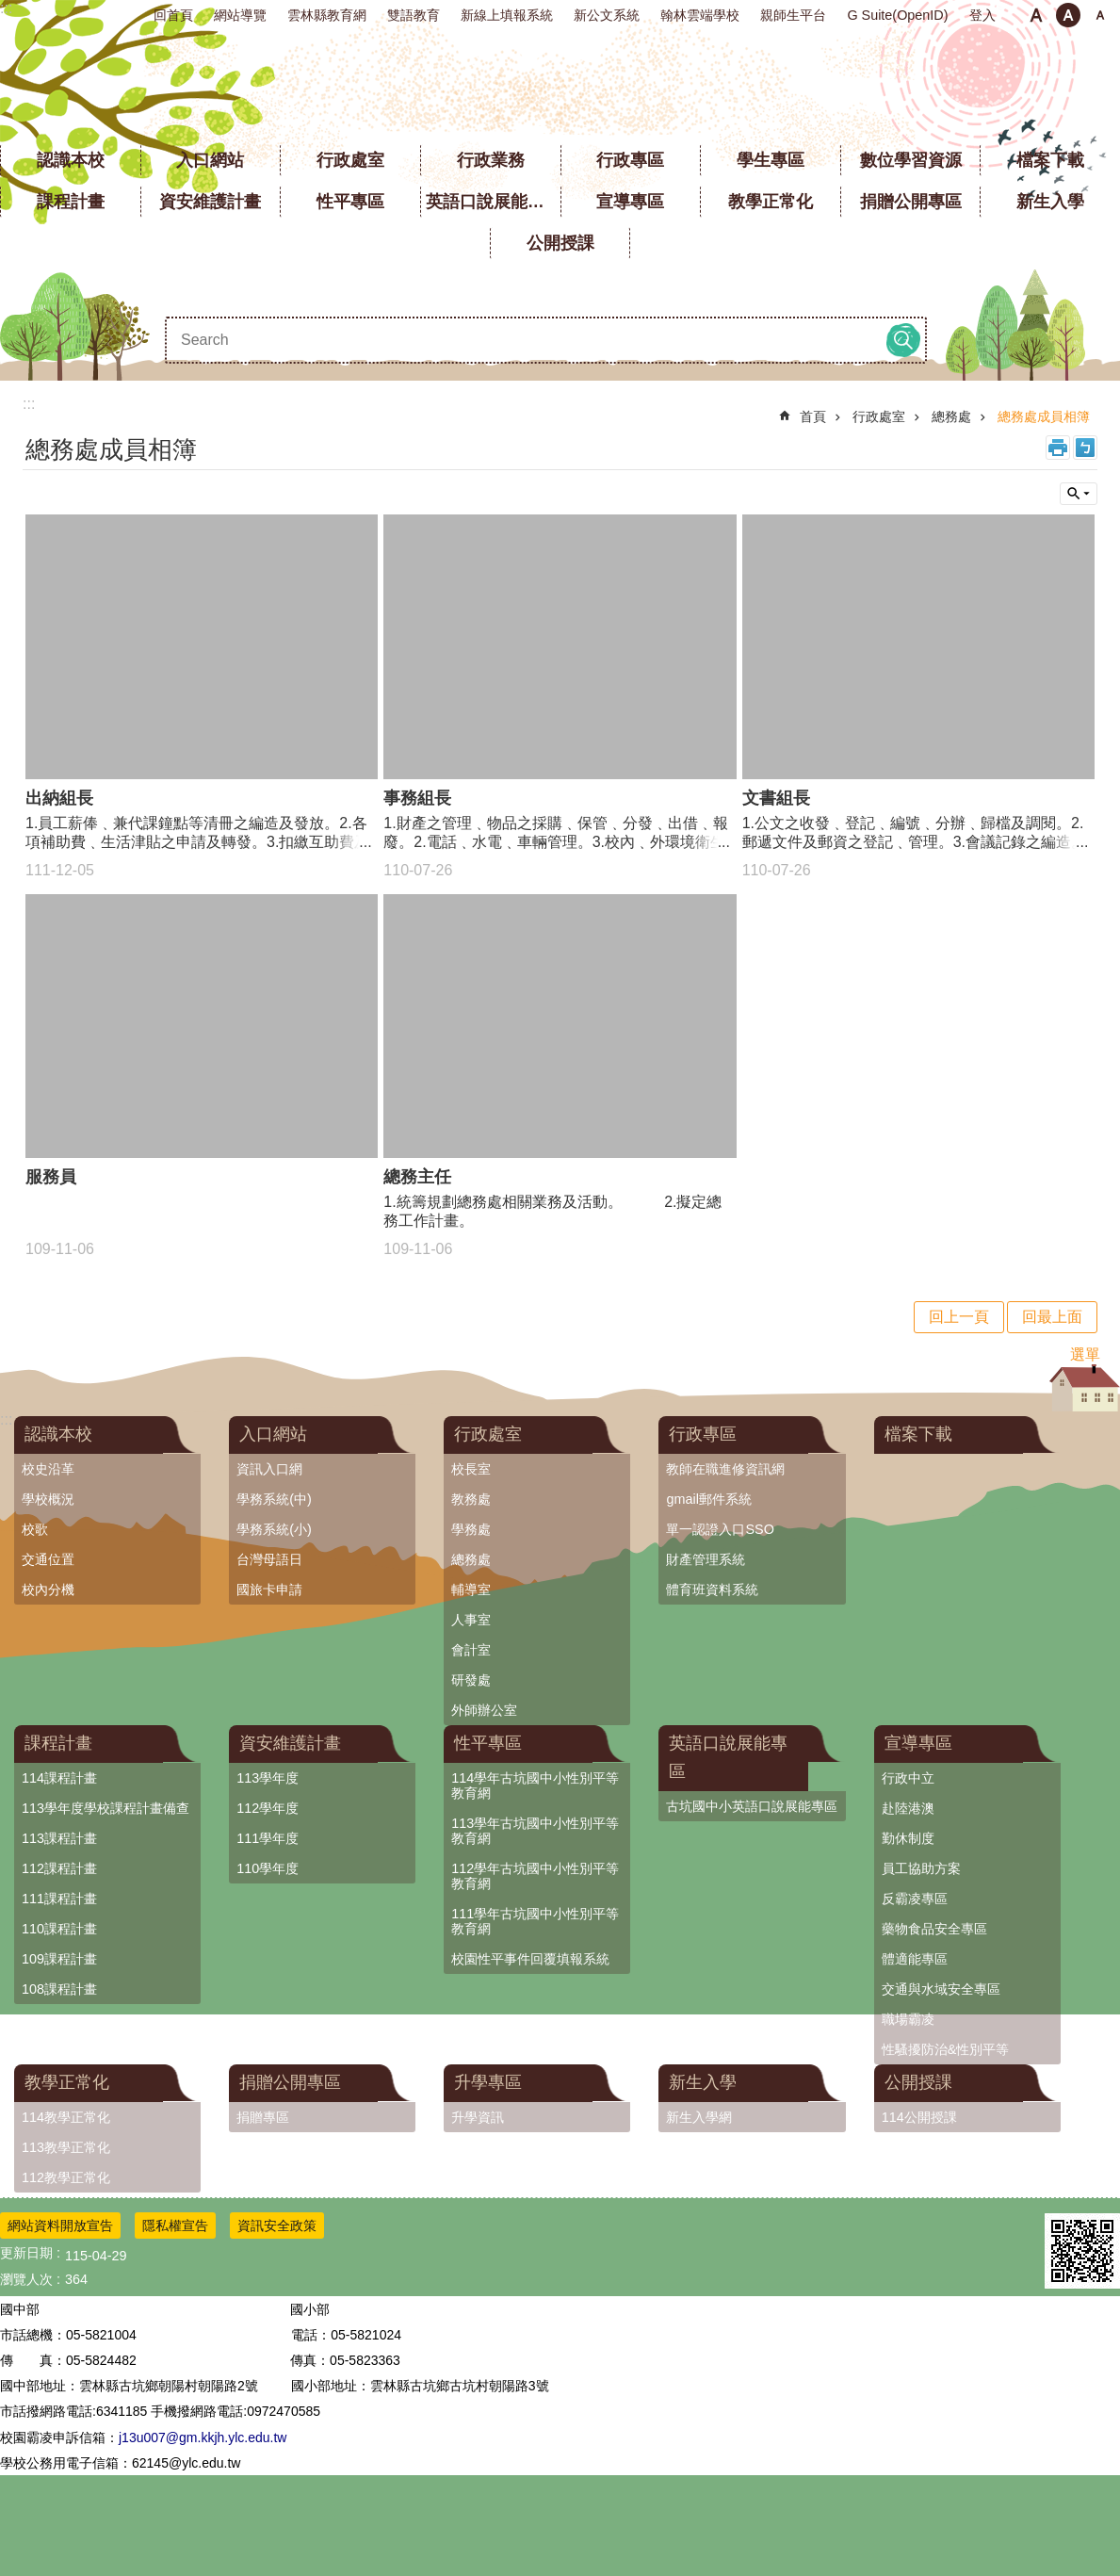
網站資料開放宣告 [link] (60, 2225)
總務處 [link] (951, 416)
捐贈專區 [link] (262, 2117)
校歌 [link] (35, 1529)
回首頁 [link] (173, 15)
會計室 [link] (471, 1649)
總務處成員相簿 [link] (1044, 416)
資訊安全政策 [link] (277, 2225)
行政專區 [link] (630, 160)
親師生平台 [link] (793, 15)
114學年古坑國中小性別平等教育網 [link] (535, 1785)
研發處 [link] (471, 1679)
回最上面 (1052, 1317)
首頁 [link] (813, 416)
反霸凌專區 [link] (915, 1898)
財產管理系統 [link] (705, 1559)
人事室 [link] (471, 1619)
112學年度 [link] (267, 1808)
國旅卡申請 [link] (269, 1589)
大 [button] (1100, 15)
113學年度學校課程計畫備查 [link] (105, 1808)
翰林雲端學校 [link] (699, 15)
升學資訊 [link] (477, 2117)
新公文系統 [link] (607, 15)
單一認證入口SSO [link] (719, 1529)
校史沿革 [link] (48, 1468)
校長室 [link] (471, 1468)
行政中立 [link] (908, 1777)
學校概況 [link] (48, 1499)
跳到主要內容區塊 (9, 9)
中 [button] (1068, 15)
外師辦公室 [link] (484, 1710)
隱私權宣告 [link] (175, 2225)
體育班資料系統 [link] (712, 1589)
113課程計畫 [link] (59, 1838)
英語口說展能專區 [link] (493, 201)
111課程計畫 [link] (59, 1898)
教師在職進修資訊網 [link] (725, 1468)
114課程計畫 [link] (59, 1777)
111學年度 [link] (267, 1838)
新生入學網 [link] (699, 2117)
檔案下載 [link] (1050, 160)
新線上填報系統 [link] (507, 15)
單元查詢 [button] (1078, 493)
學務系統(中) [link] (274, 1499)
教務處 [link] (471, 1499)
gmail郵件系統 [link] (708, 1499)
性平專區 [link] (350, 201)
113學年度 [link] (267, 1777)
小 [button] (1036, 15)
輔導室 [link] (471, 1589)
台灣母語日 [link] (269, 1559)
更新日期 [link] (26, 2252)
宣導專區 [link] (630, 201)
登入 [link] (982, 15)
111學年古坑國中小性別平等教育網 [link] (535, 1921)
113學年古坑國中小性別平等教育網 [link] (535, 1831)
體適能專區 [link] (915, 1958)
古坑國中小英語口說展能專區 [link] (751, 1806)
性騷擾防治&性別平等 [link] (946, 2049)
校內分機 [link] (48, 1589)
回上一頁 (959, 1317)
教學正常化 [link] (770, 201)
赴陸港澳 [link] (908, 1808)
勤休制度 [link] (908, 1838)
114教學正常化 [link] (66, 2117)
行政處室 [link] (350, 160)
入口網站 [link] (210, 160)
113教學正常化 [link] (66, 2147)
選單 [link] (1085, 1354)
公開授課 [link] (560, 243)
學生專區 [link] (770, 160)
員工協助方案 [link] (921, 1868)
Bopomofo (1085, 447)
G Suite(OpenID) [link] (897, 15)
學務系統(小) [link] (274, 1529)
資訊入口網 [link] (269, 1468)
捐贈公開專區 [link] (911, 201)
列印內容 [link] (1058, 447)
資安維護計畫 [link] (210, 201)
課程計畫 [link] (71, 201)
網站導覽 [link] (240, 15)
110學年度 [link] (267, 1868)
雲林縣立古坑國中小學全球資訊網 (560, 85)
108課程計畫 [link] (59, 1989)
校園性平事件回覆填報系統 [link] (530, 1958)
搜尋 (903, 340)
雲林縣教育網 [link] (326, 15)
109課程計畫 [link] (59, 1958)
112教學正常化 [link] (66, 2177)
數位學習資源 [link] (911, 160)
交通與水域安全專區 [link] (941, 1989)
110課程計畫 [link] (59, 1928)
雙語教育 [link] (413, 15)
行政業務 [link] (491, 160)
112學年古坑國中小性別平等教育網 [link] (535, 1876)
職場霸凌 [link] (908, 2019)
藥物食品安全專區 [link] (934, 1928)
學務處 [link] (471, 1529)
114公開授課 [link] (919, 2117)
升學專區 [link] (488, 2082)
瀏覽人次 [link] (26, 2279)
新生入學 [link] (1050, 201)
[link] (1082, 2251)
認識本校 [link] (71, 160)
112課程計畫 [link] (59, 1868)
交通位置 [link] (48, 1559)
